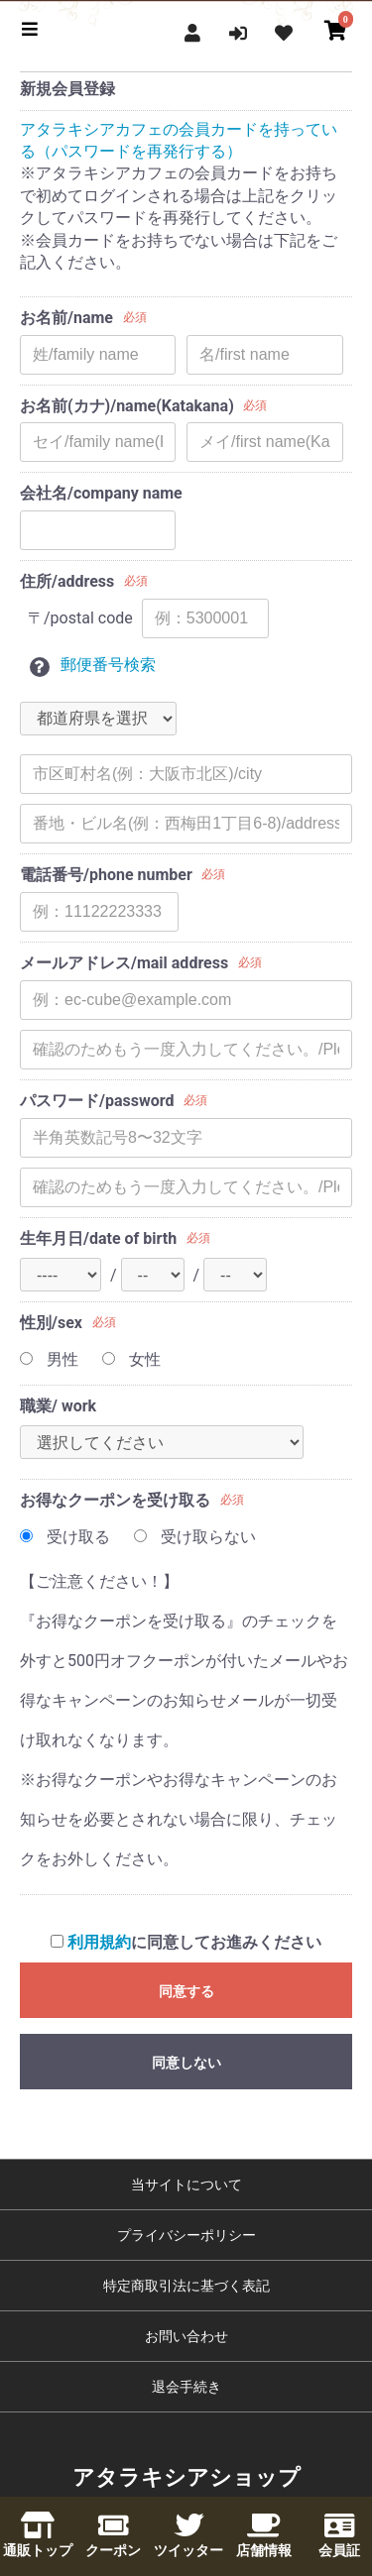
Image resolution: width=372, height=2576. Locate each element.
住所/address (67, 581)
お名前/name (66, 317)
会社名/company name (101, 493)
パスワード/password (97, 1100)
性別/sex (51, 1322)
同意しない (186, 2063)
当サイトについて (186, 2184)
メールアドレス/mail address (124, 962)
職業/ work (58, 1406)
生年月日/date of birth (98, 1238)
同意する (186, 1991)
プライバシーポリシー (186, 2235)
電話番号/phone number (106, 874)
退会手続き (186, 2387)
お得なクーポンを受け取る (115, 1500)
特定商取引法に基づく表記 (186, 2286)
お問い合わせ (186, 2336)
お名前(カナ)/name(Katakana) (127, 405)
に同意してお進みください (186, 1942)
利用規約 (99, 1942)
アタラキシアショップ (186, 2477)
